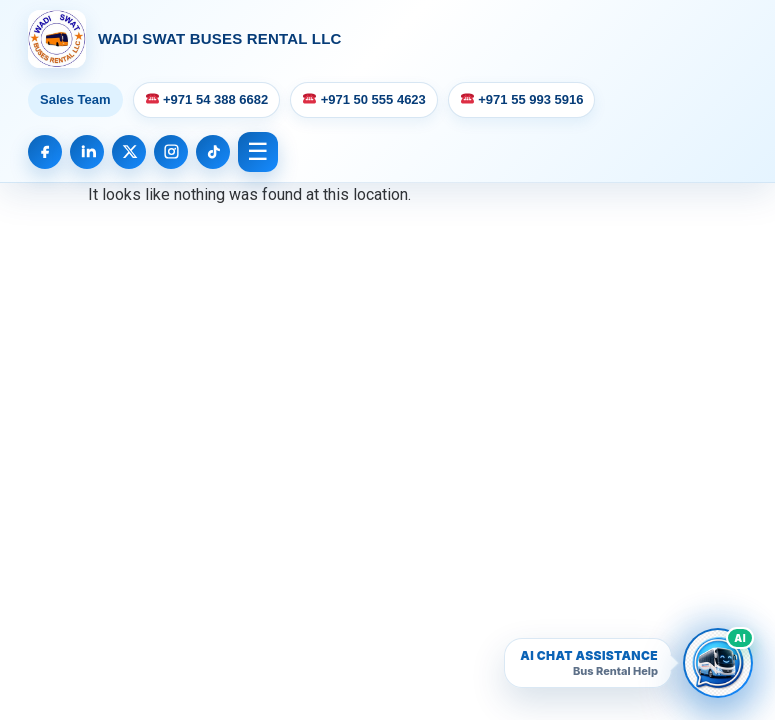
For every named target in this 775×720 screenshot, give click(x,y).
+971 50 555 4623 (364, 99)
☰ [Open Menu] (258, 151)
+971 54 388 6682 (207, 99)
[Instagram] (171, 152)
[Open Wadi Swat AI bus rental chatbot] (718, 663)
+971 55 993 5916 (522, 99)
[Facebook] (45, 152)
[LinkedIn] (87, 152)
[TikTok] (213, 152)
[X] (129, 152)
